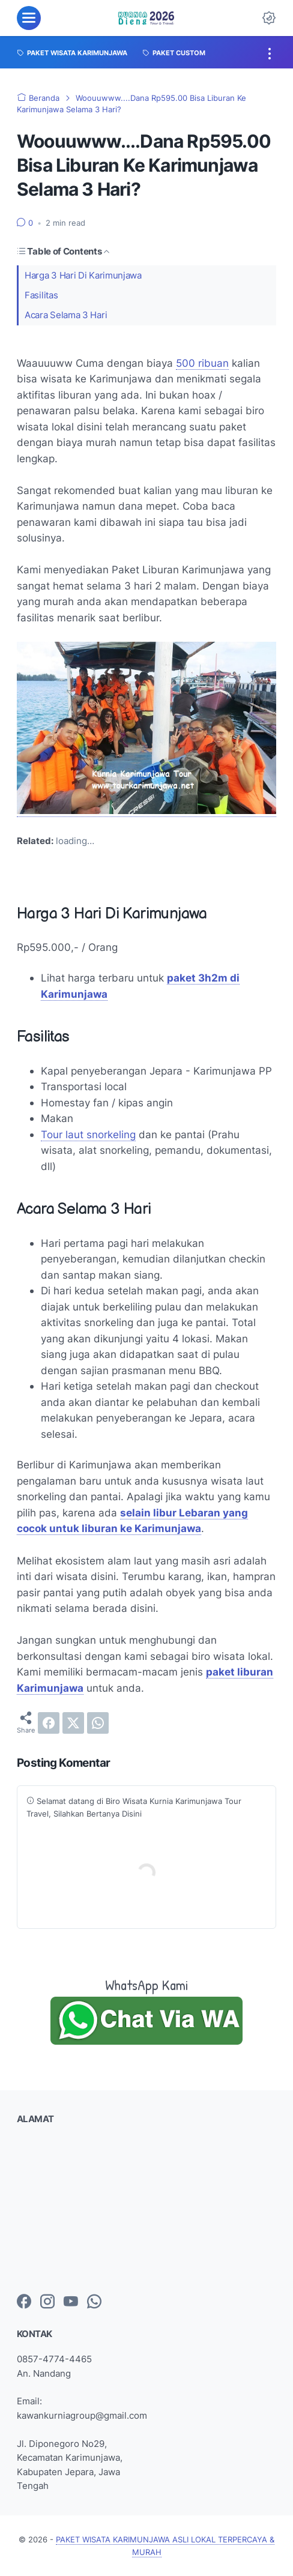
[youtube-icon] (71, 2302)
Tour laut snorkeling (88, 1134)
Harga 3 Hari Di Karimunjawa (83, 275)
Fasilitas (41, 295)
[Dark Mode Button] (269, 18)
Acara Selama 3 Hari (66, 315)
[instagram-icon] (47, 2302)
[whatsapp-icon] (94, 2302)
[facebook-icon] (24, 2302)
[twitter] (73, 1723)
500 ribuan (202, 363)
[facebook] (48, 1723)
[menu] (29, 18)
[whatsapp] (98, 1723)
